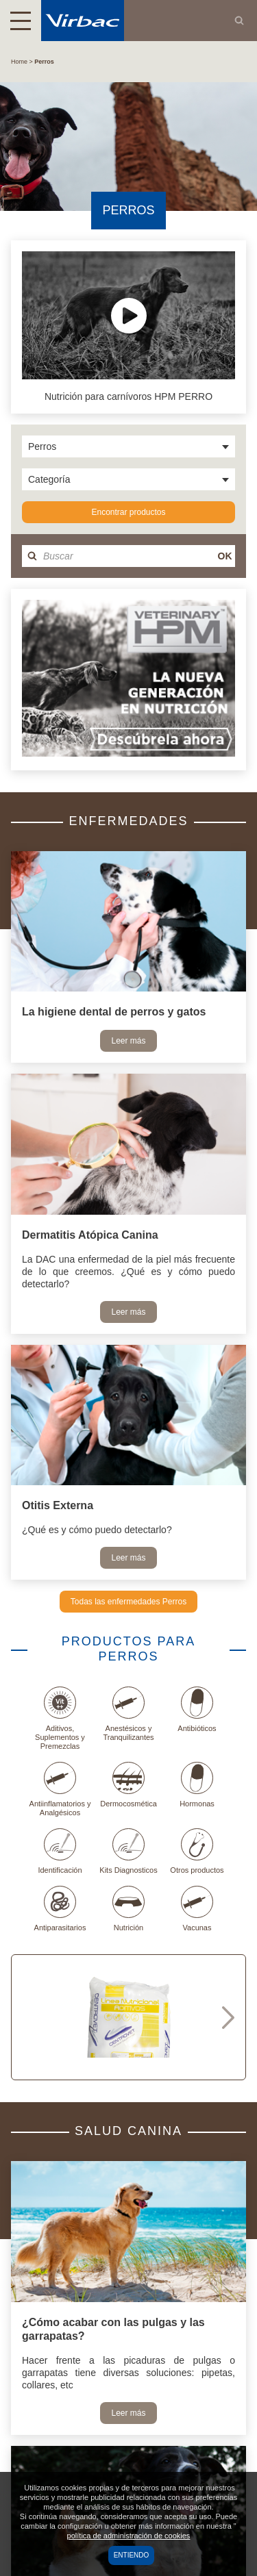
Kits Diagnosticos (128, 1851)
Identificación (60, 1851)
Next (228, 2017)
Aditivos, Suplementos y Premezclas (60, 1718)
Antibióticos (197, 1709)
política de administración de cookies (129, 2535)
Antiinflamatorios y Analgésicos (60, 1789)
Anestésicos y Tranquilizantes (128, 1714)
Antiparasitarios (60, 1909)
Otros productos (196, 1851)
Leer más (128, 1041)
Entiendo (131, 2555)
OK (225, 556)
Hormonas (197, 1785)
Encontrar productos (128, 512)
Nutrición (128, 1909)
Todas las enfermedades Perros (128, 1601)
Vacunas (197, 1909)
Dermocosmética (128, 1785)
